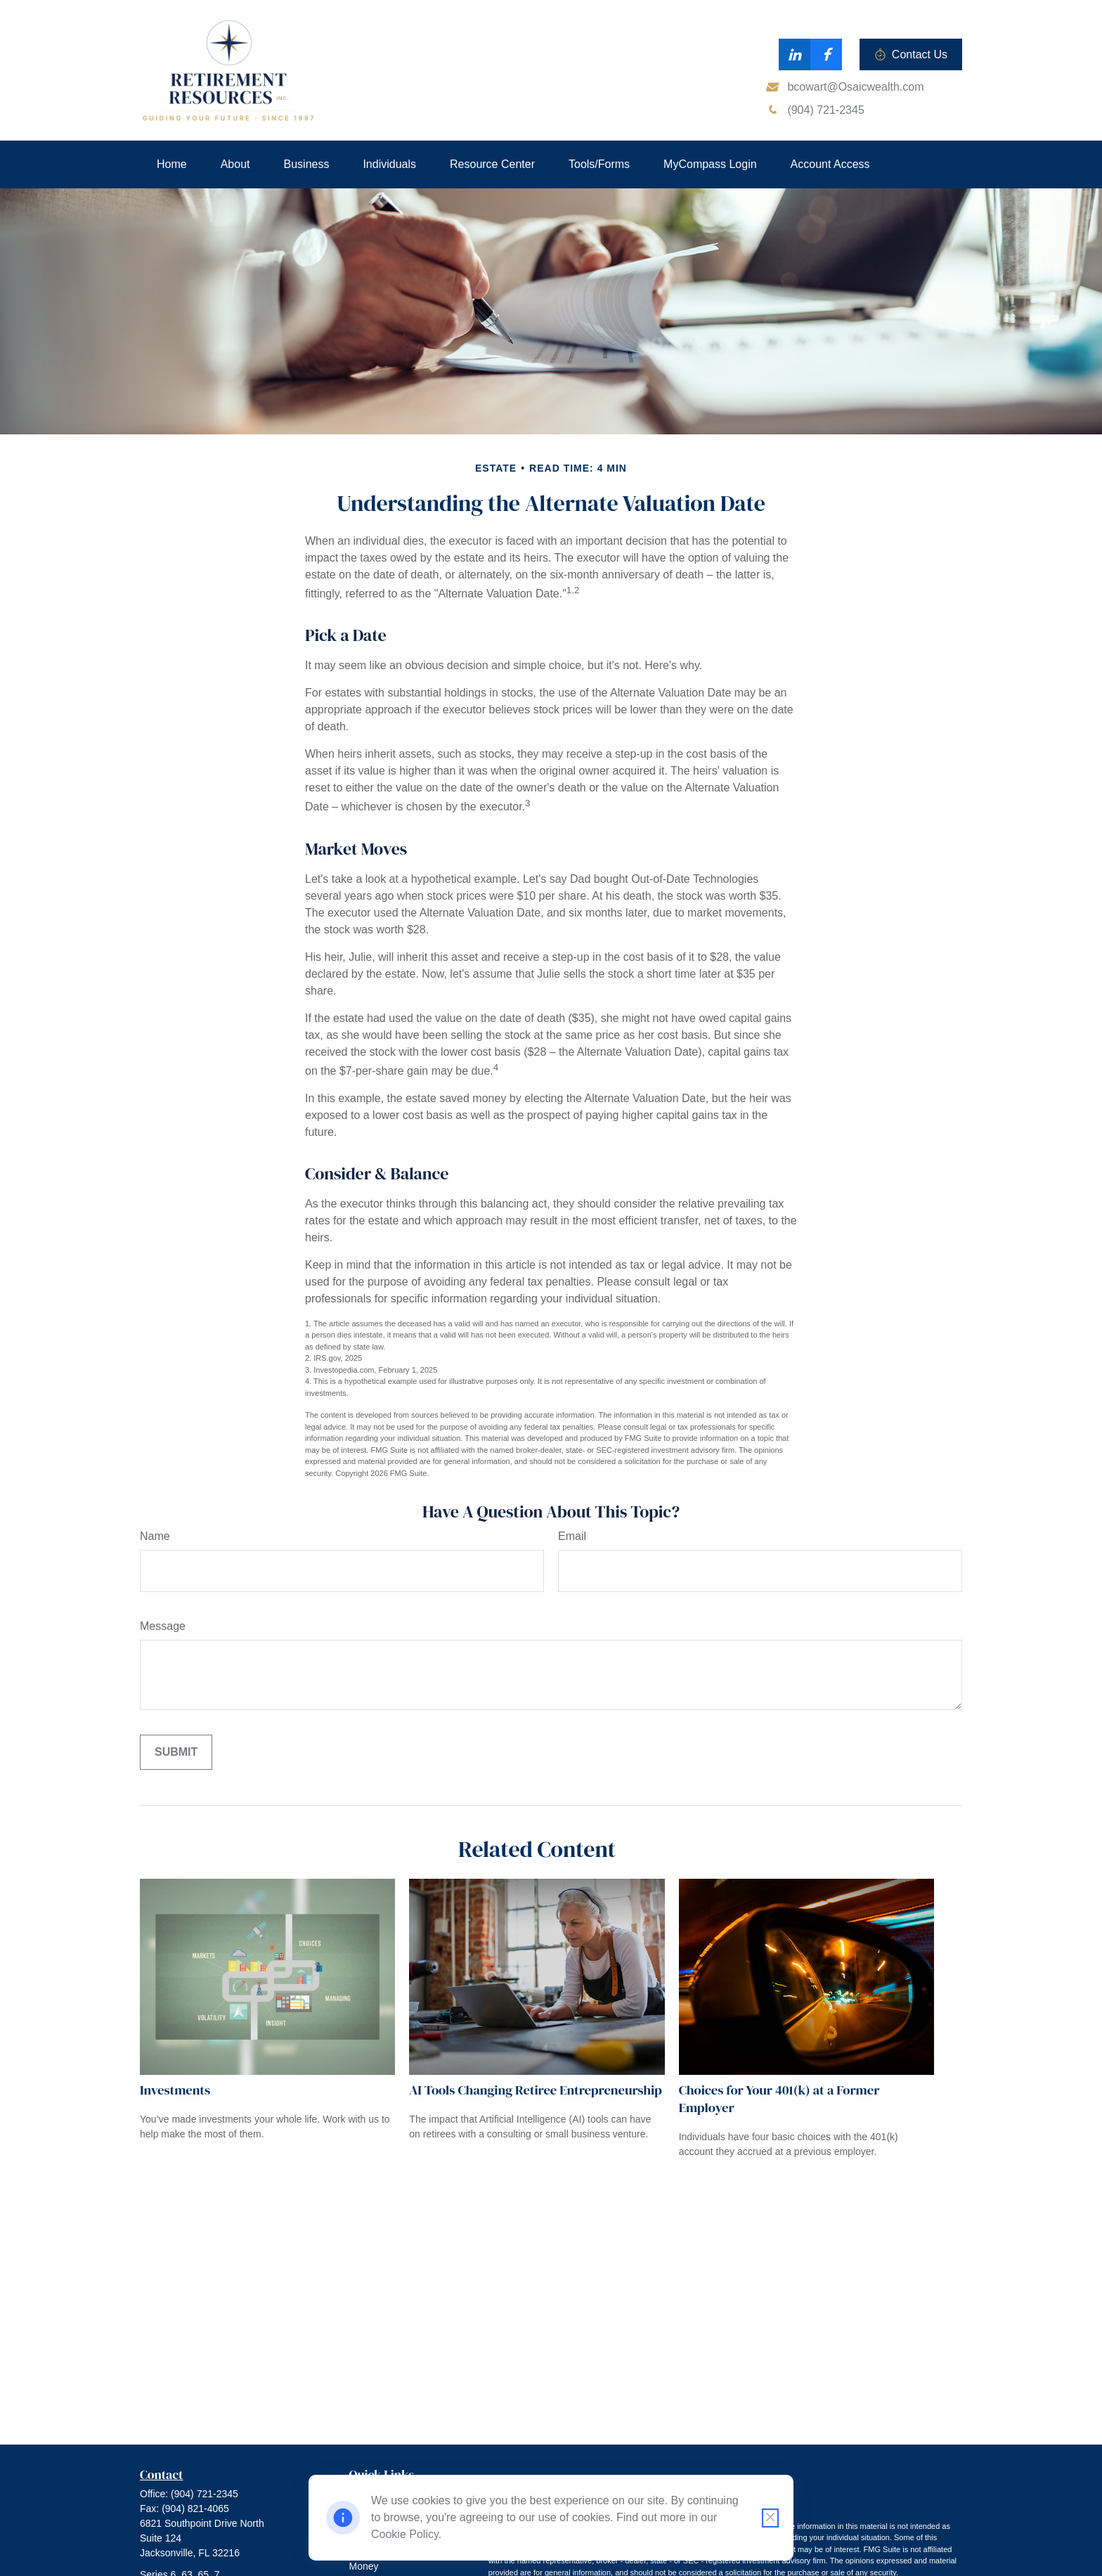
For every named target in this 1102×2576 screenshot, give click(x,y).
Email (572, 1536)
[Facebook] (826, 54)
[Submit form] (176, 1752)
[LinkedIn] (794, 54)
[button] (172, 164)
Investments (175, 2090)
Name (155, 1536)
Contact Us (910, 54)
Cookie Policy (405, 2534)
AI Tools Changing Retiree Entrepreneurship (535, 2090)
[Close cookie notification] (770, 2518)
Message (163, 1626)
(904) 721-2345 (204, 2493)
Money (364, 2566)
